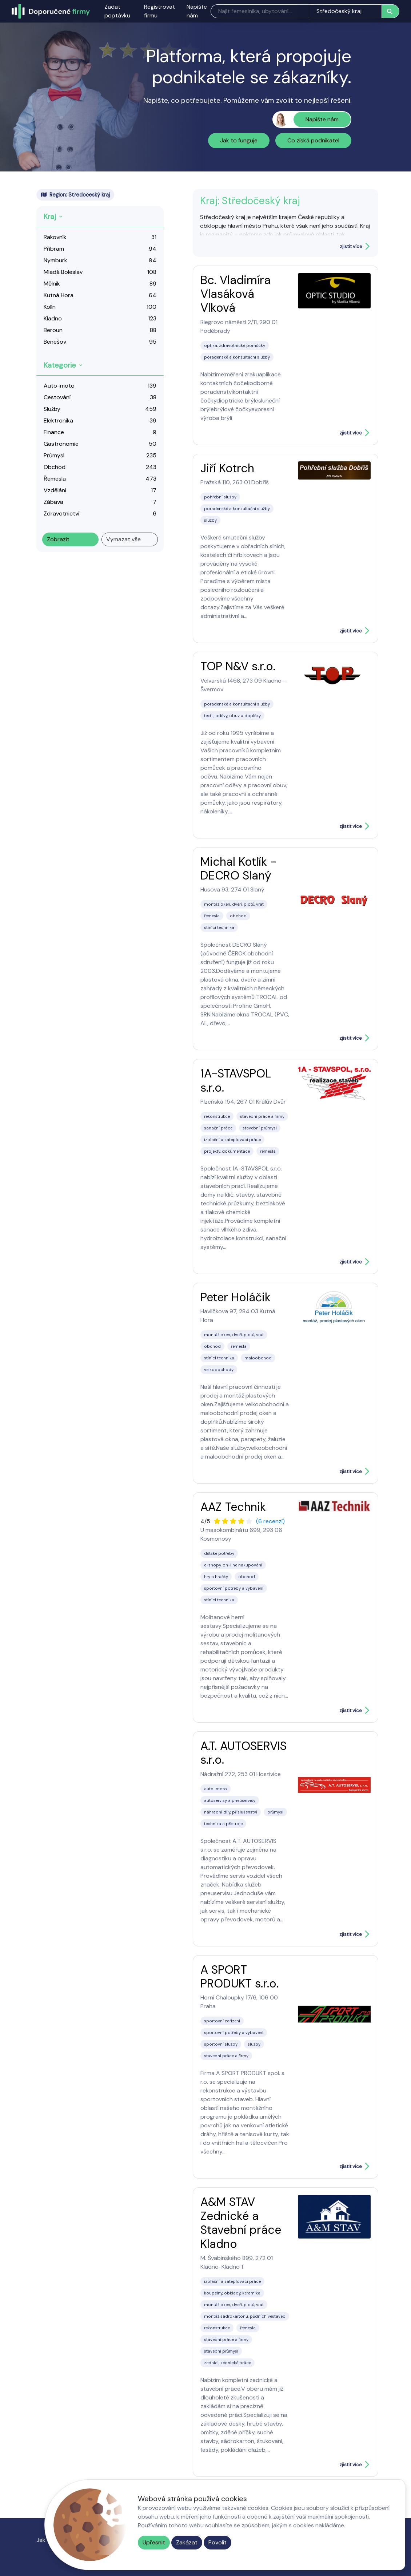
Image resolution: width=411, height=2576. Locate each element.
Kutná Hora (58, 295)
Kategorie (60, 365)
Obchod (54, 467)
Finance (54, 432)
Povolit (217, 2542)
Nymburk (55, 260)
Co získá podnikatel (313, 140)
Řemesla (55, 478)
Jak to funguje (239, 140)
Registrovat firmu (159, 11)
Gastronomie (61, 444)
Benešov (55, 341)
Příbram (54, 248)
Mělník (52, 283)
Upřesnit (154, 2542)
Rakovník (55, 237)
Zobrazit (58, 539)
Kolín (50, 307)
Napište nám (197, 11)
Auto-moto (59, 385)
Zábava (53, 502)
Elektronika (58, 420)
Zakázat (186, 2542)
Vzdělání (55, 490)
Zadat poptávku (117, 11)
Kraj (50, 216)
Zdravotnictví (61, 513)
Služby (52, 409)
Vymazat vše (123, 539)
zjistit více (351, 246)
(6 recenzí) (270, 1521)
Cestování (57, 397)
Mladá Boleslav (63, 272)
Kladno (53, 318)
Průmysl (54, 455)
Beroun (53, 330)
